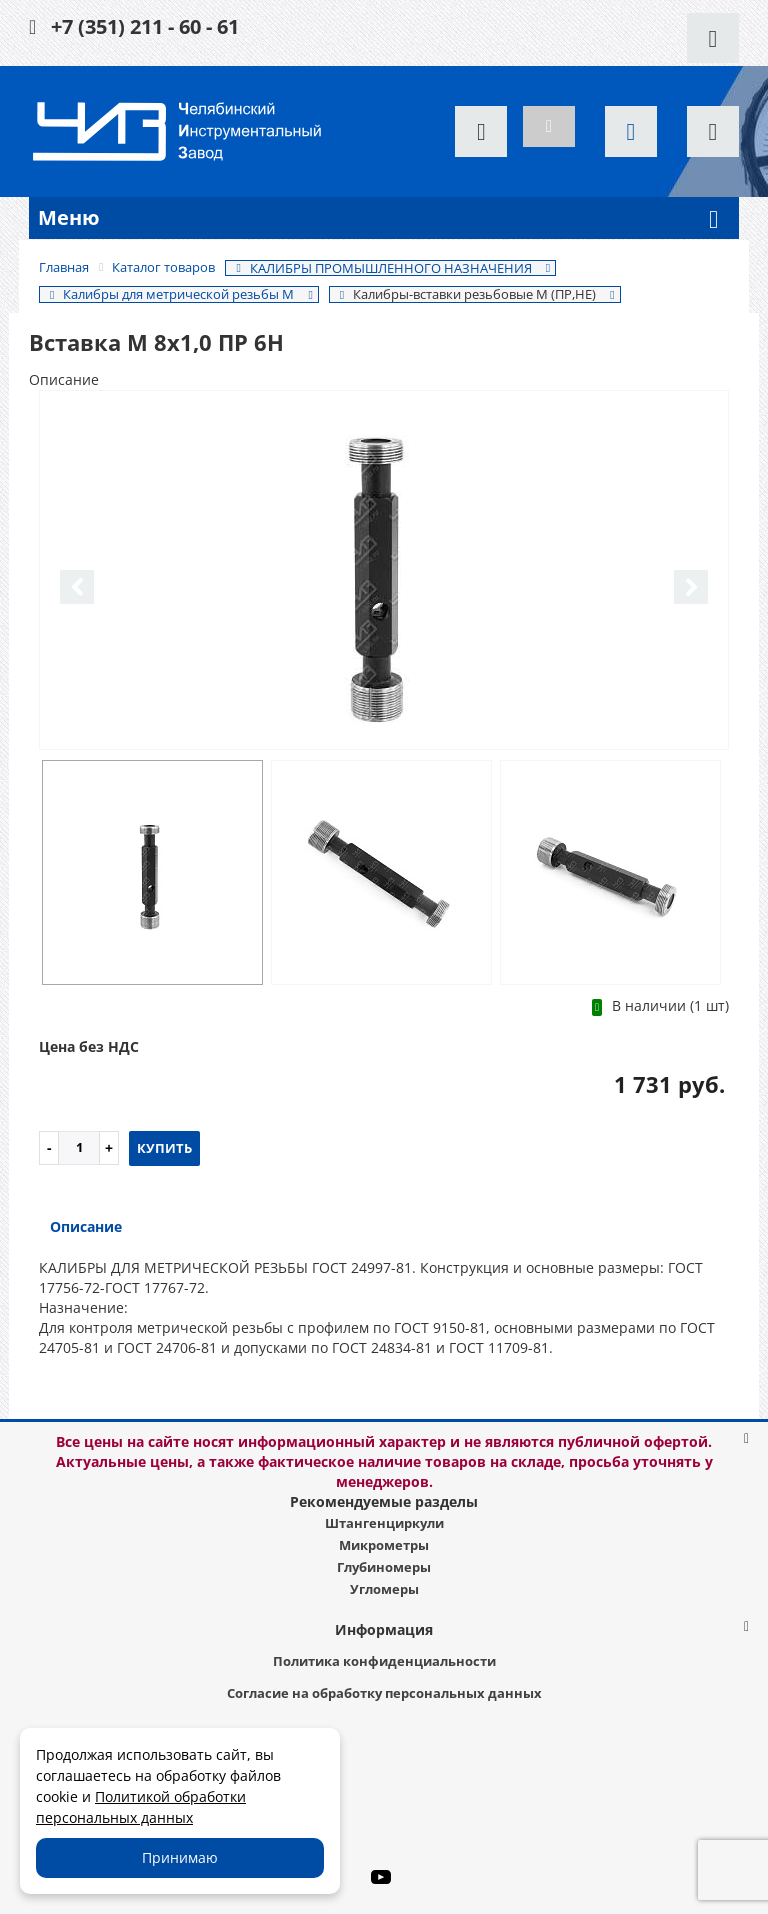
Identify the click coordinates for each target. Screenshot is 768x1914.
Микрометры (384, 1545)
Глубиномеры (384, 1567)
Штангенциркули (384, 1523)
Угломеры (384, 1589)
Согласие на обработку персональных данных (384, 1693)
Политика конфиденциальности (384, 1661)
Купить (164, 1148)
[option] (384, 571)
